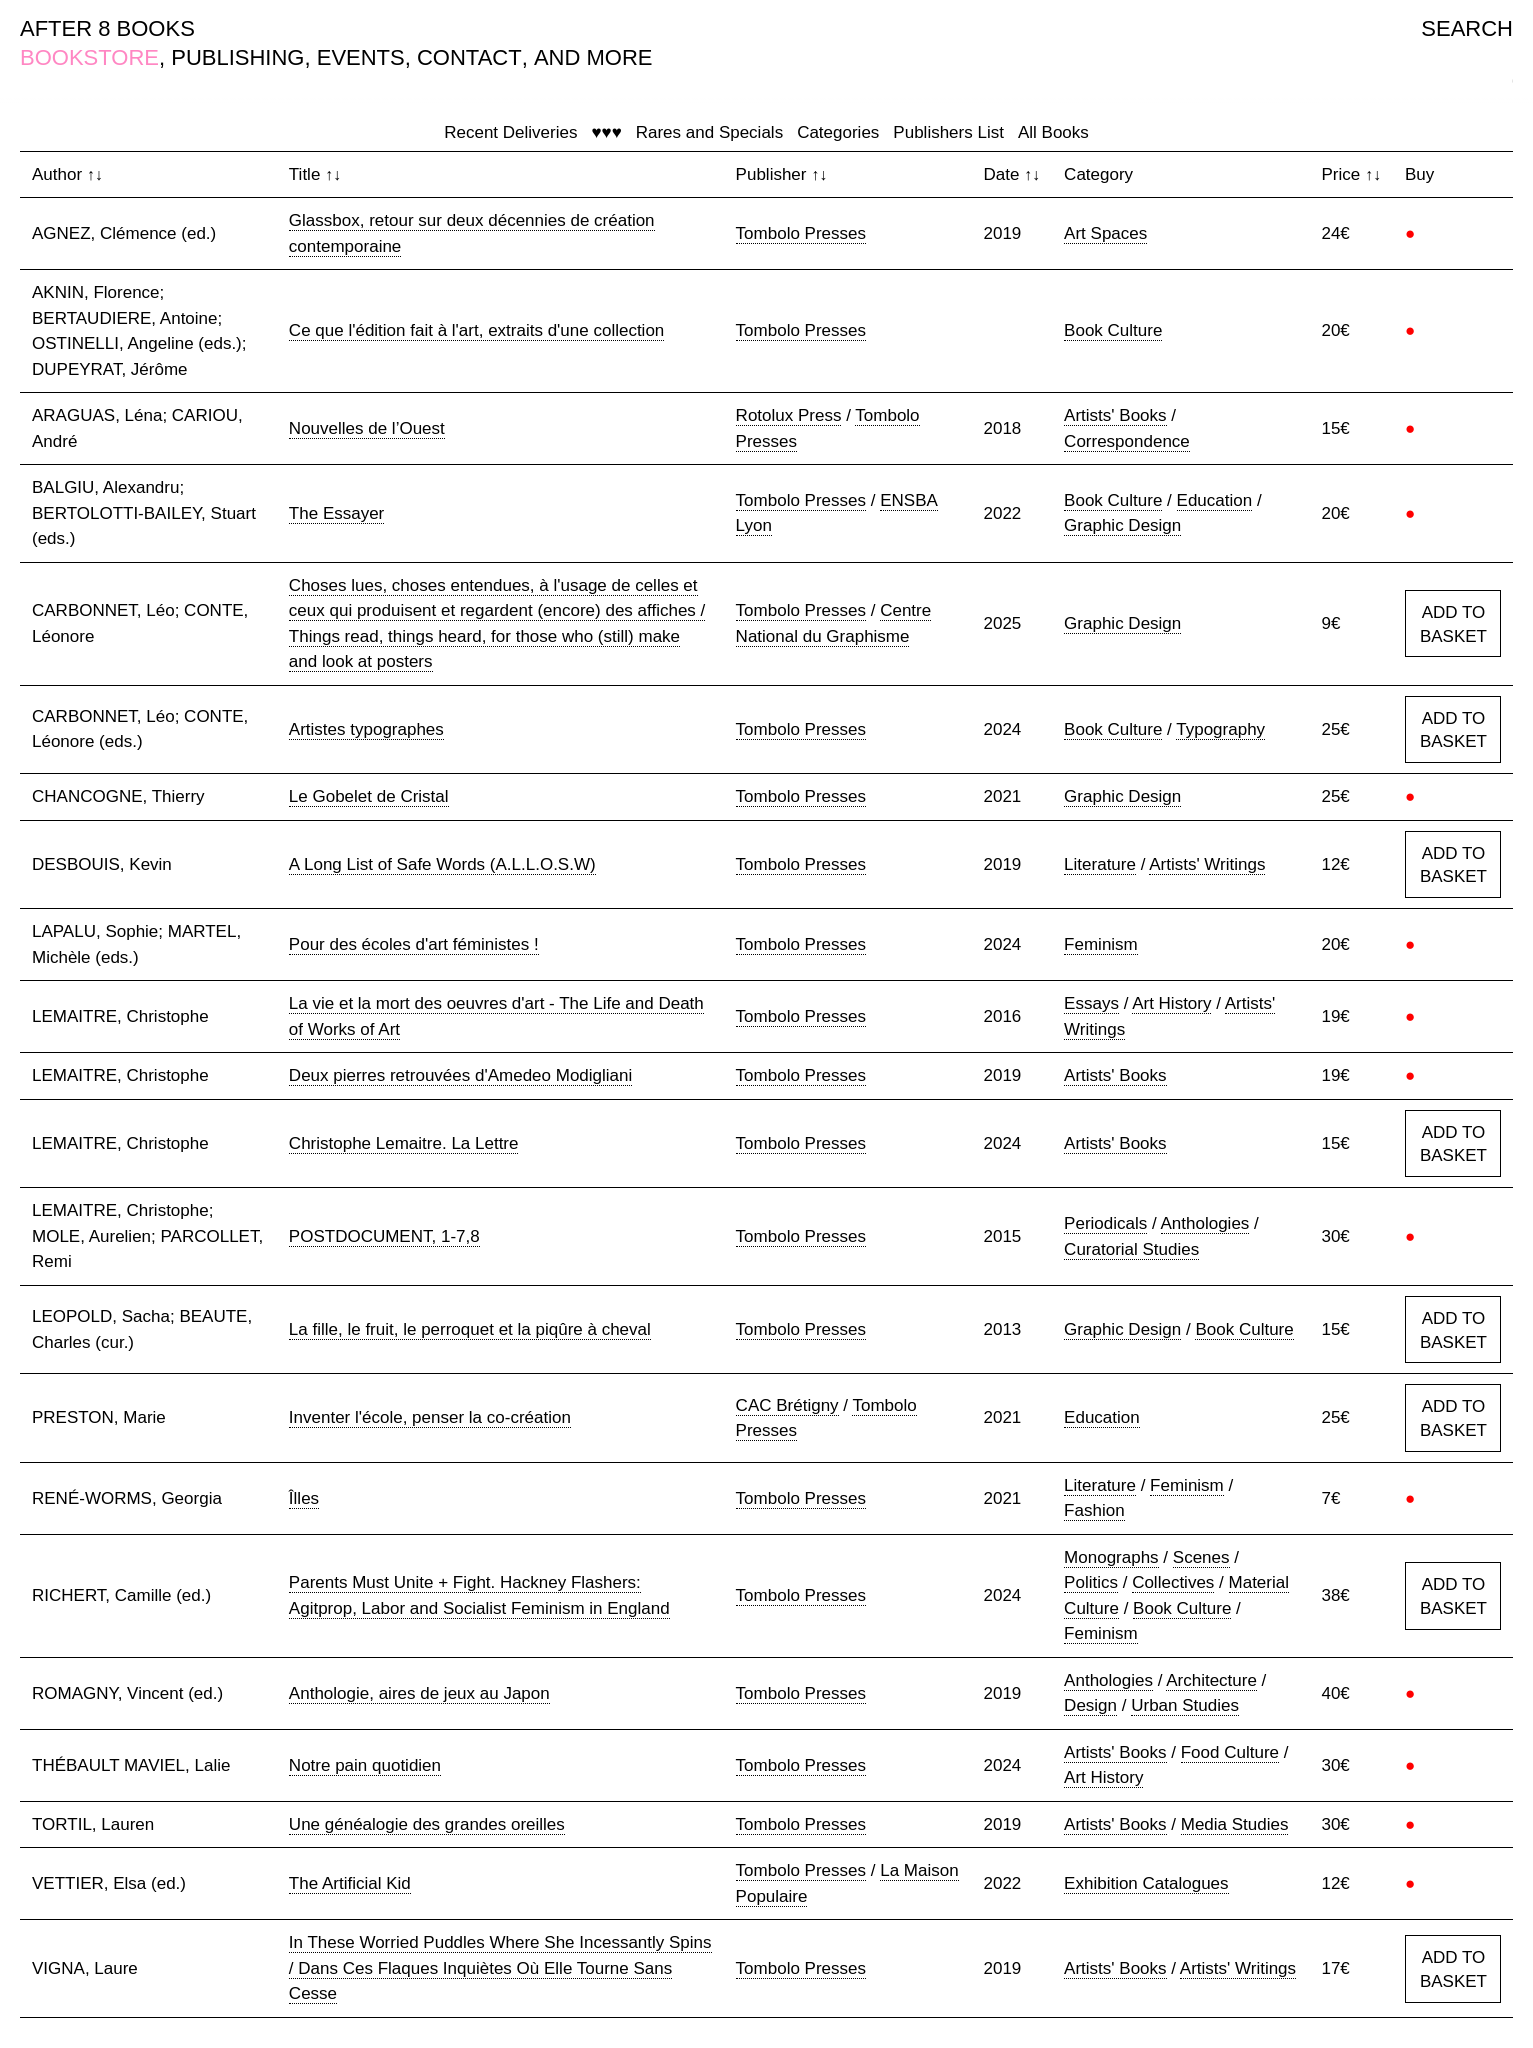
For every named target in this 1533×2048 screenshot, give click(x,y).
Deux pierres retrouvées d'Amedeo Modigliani (460, 1075)
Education (1215, 500)
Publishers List (948, 132)
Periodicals (1105, 1223)
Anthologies (1205, 1223)
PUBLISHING (237, 57)
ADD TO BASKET (1453, 624)
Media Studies (1235, 1824)
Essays (1091, 1003)
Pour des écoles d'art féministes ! (414, 944)
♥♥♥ (606, 132)
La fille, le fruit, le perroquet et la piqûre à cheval (470, 1329)
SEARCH (1467, 28)
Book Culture (1113, 330)
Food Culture (1230, 1752)
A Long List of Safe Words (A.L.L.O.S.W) (442, 864)
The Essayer (336, 513)
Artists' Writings (1207, 864)
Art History (1171, 1003)
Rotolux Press (789, 415)
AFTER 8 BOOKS (107, 28)
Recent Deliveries (510, 132)
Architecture (1211, 1680)
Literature (1100, 864)
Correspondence (1127, 441)
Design (1090, 1705)
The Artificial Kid (350, 1883)
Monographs (1111, 1557)
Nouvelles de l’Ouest (367, 428)
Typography (1220, 729)
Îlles (304, 1498)
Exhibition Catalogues (1146, 1883)
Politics (1091, 1582)
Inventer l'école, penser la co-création (430, 1417)
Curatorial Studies (1131, 1249)
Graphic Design (1122, 525)
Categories (838, 132)
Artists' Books (1115, 415)
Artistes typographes (366, 729)
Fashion (1094, 1510)
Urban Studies (1185, 1705)
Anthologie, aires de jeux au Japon (419, 1693)
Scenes (1201, 1557)
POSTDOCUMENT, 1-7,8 (384, 1236)
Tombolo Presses (801, 233)
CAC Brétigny (787, 1405)
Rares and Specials (709, 132)
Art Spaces (1105, 233)
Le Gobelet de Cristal (369, 796)
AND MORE (593, 57)
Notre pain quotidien (365, 1765)
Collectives (1173, 1582)
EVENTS (361, 57)
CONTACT (469, 57)
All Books (1053, 132)
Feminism (1101, 944)
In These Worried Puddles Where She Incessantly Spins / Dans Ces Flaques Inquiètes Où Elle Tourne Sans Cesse (500, 1968)
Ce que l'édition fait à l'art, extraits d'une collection (476, 330)
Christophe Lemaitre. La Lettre (404, 1143)
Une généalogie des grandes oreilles (427, 1824)
